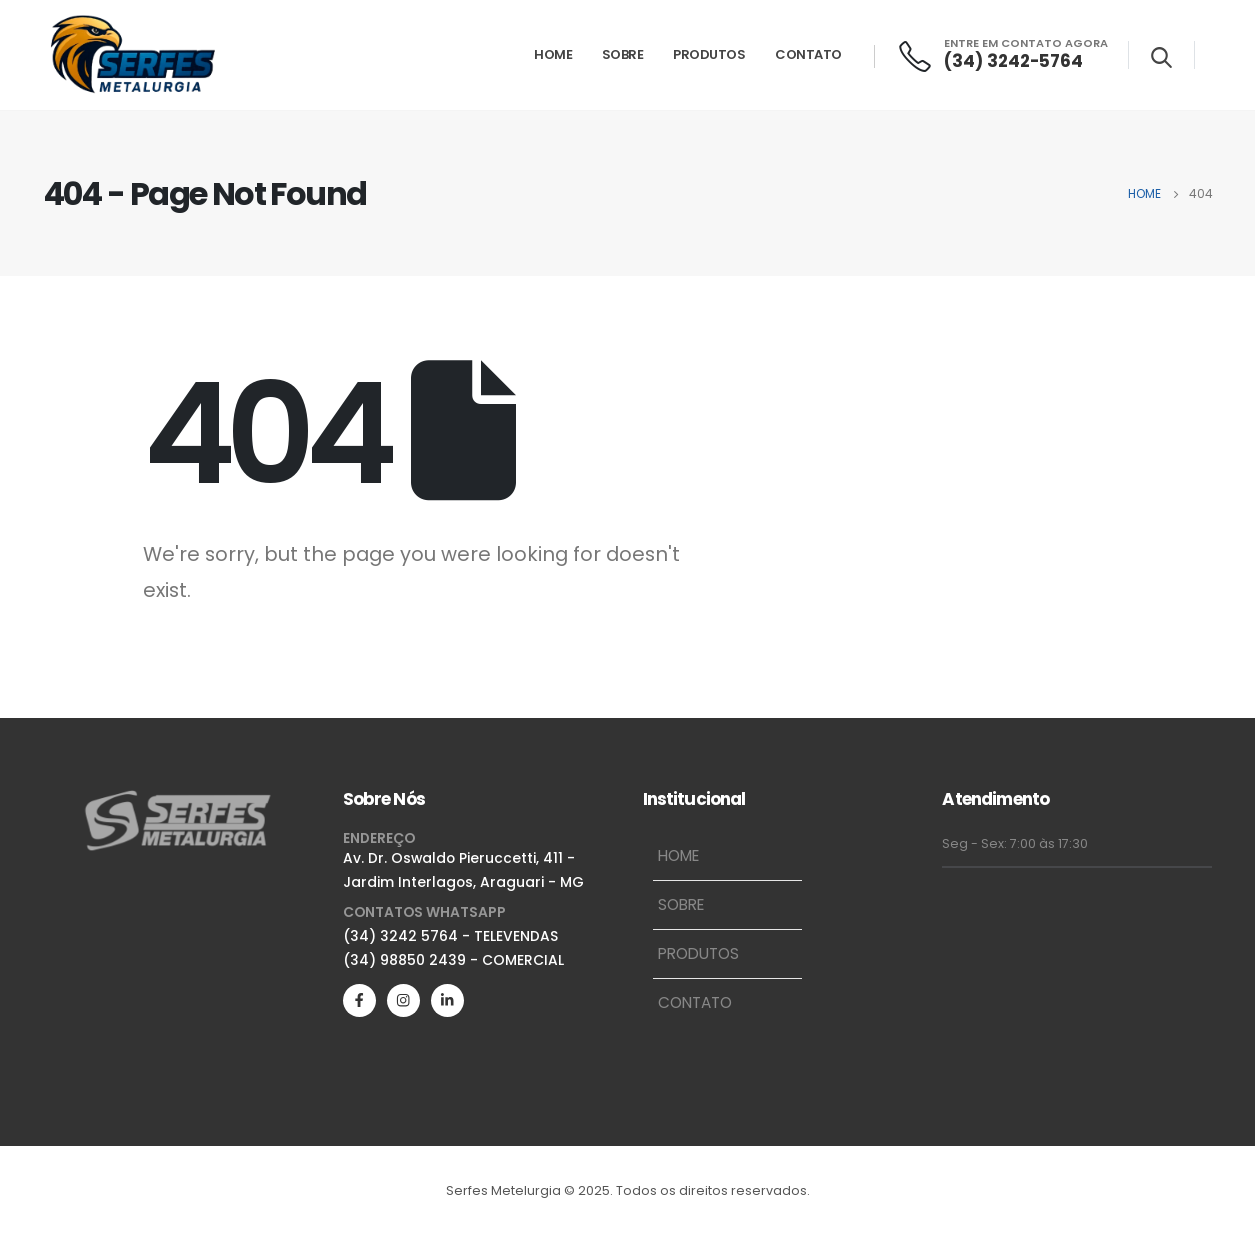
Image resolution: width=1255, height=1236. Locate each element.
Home (553, 54)
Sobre (623, 54)
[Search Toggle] (1161, 57)
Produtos (709, 54)
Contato (808, 54)
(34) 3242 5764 (400, 936)
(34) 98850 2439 (404, 960)
